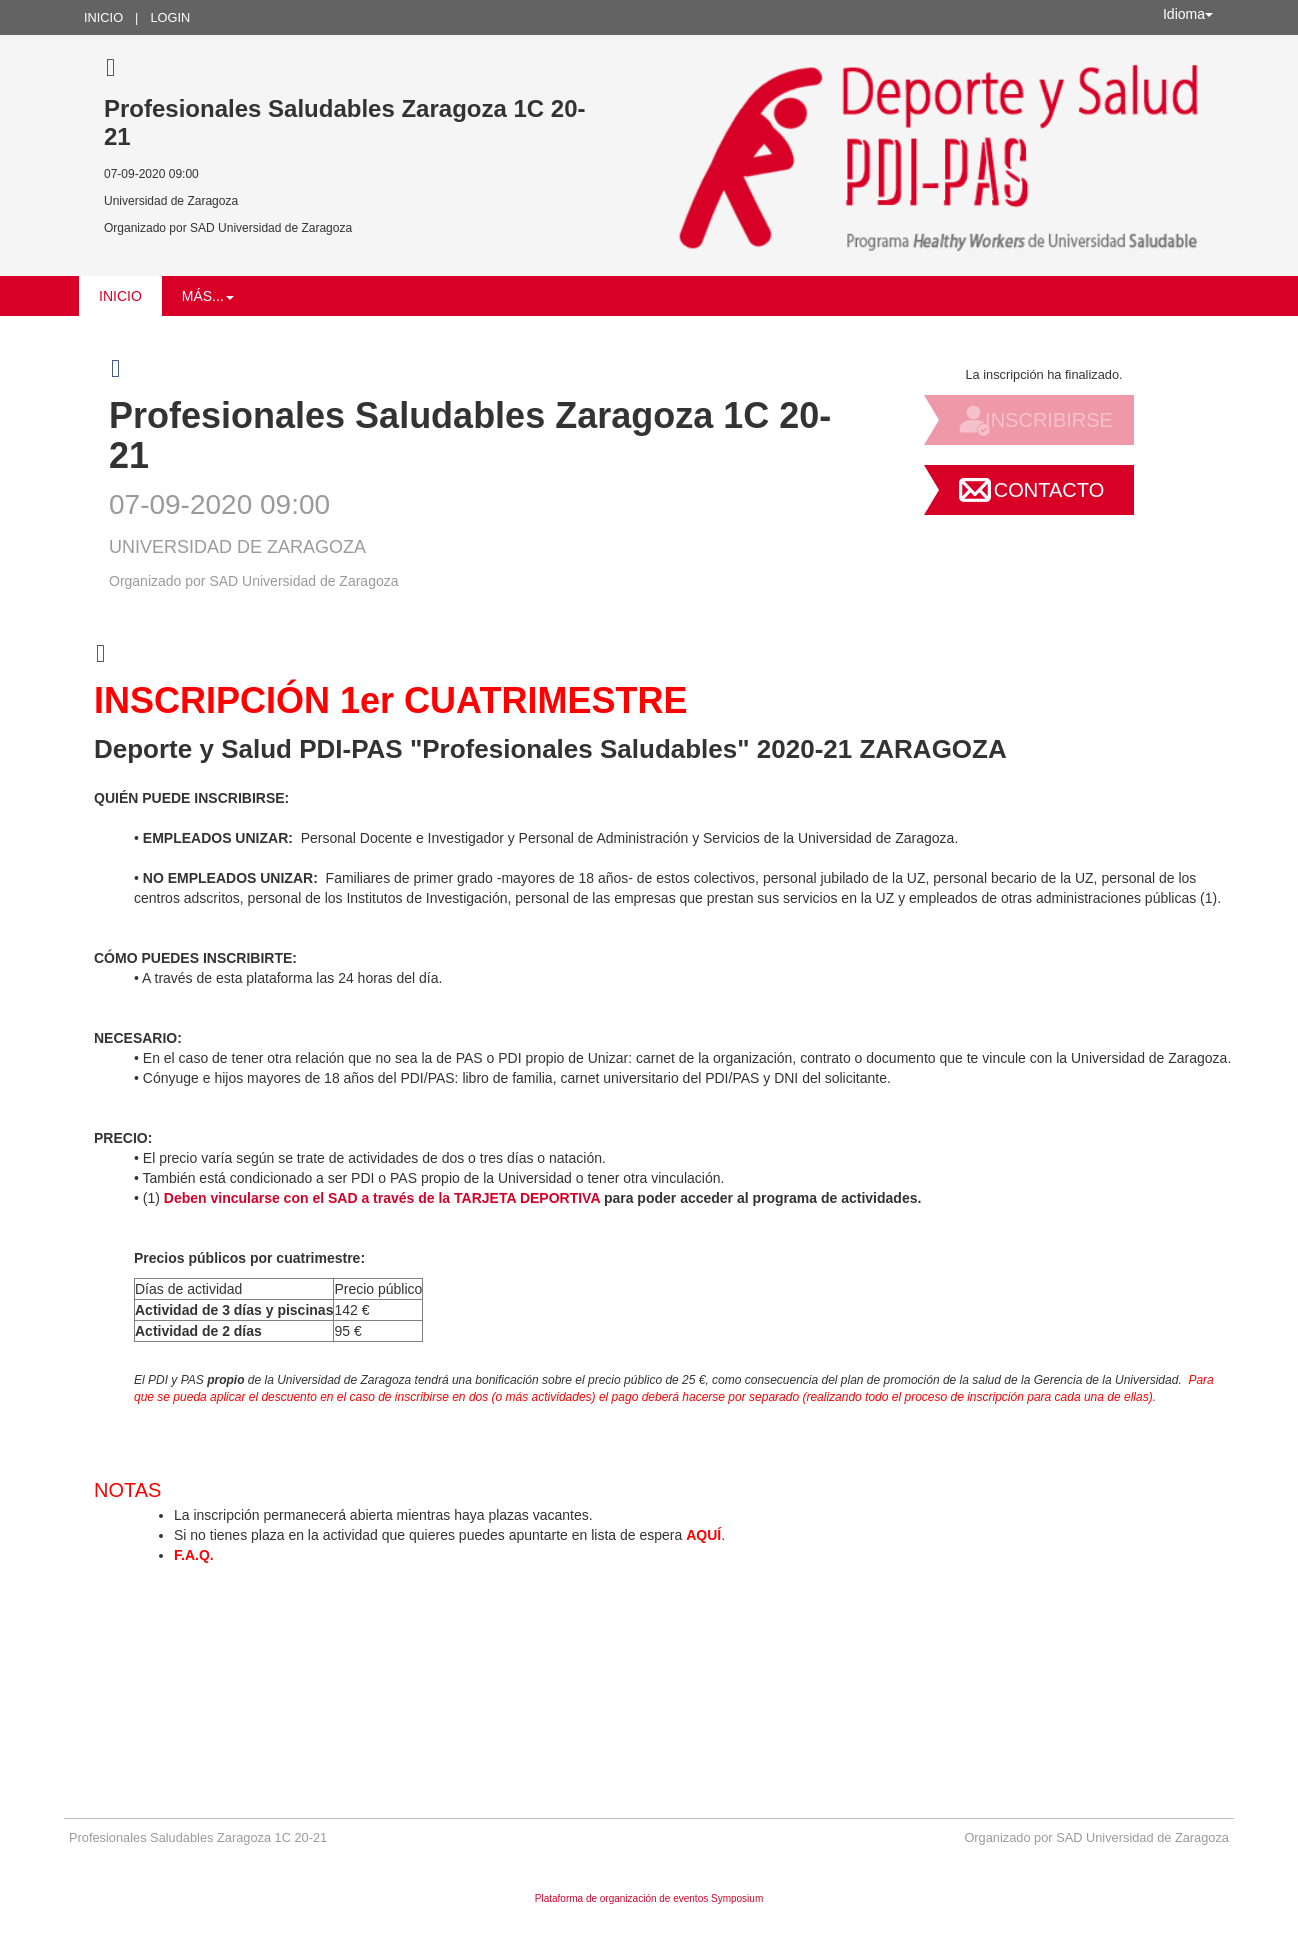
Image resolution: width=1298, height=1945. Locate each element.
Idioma (1188, 14)
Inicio (103, 17)
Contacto (1049, 490)
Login (170, 17)
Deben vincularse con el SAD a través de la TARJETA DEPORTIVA (382, 1198)
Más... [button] (208, 296)
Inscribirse (1049, 420)
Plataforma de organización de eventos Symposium (649, 1898)
